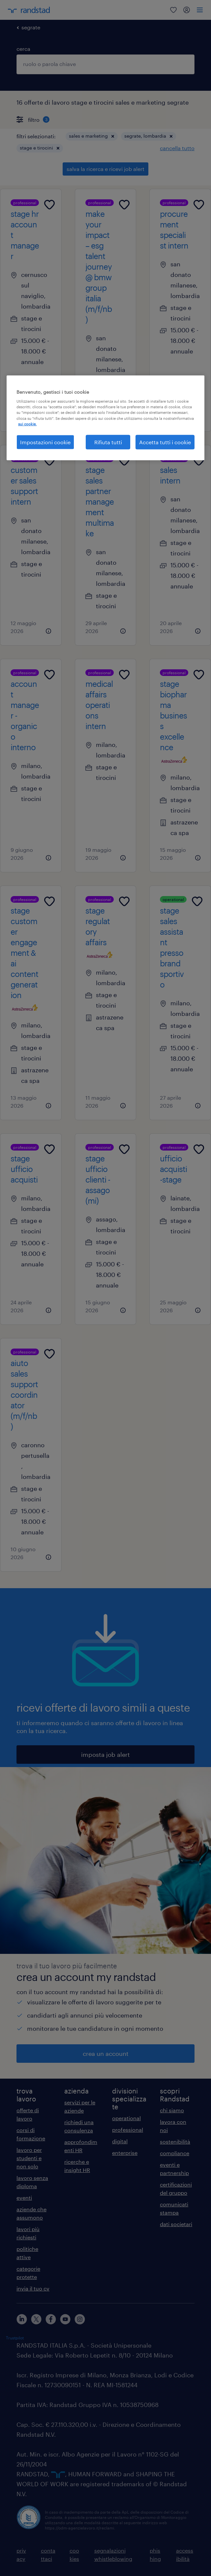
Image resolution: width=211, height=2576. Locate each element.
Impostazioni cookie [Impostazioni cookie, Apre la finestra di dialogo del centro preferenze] (45, 442)
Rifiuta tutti (108, 442)
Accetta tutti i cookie (165, 442)
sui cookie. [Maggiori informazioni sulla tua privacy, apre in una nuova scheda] (27, 423)
